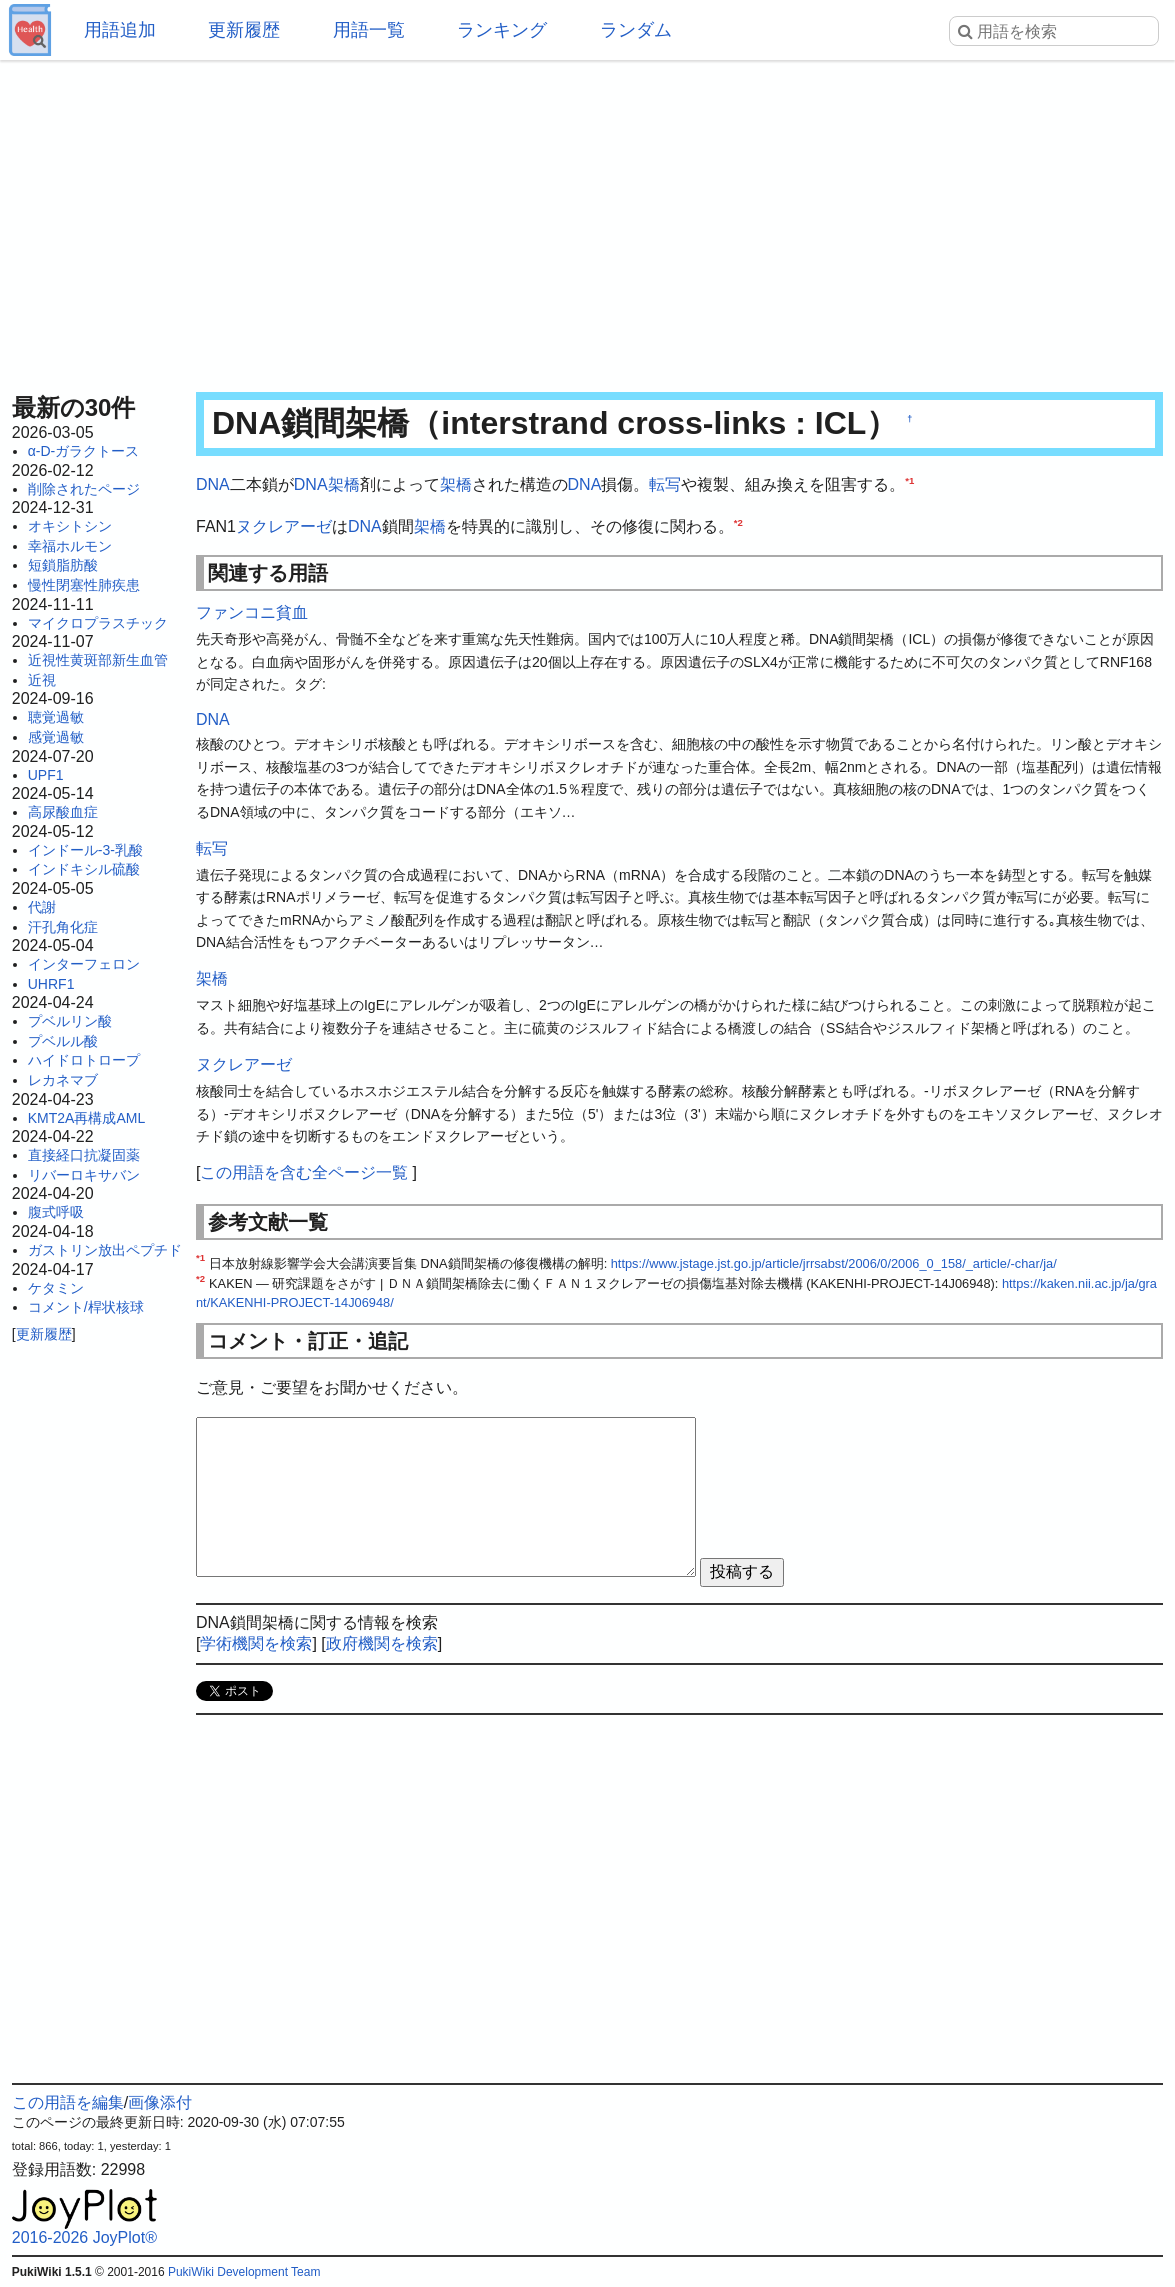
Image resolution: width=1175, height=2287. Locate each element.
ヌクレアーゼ (284, 526)
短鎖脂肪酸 (63, 565)
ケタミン (56, 1288)
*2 (738, 521)
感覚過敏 (56, 737)
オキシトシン (70, 526)
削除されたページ (84, 489)
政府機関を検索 (382, 1643)
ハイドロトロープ (84, 1060)
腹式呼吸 (56, 1212)
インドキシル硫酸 (84, 869)
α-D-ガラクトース (84, 451)
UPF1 (46, 775)
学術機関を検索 (256, 1643)
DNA (213, 484)
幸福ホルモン (70, 546)
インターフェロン (84, 964)
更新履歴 (244, 30)
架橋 (344, 484)
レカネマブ (63, 1080)
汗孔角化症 (63, 927)
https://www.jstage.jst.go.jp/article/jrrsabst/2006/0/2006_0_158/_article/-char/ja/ (834, 1263)
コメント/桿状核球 (86, 1307)
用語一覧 (369, 30)
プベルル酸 (63, 1041)
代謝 (42, 907)
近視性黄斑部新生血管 (98, 660)
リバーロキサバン (84, 1175)
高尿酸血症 (63, 812)
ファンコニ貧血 (252, 612)
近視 (42, 680)
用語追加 (120, 30)
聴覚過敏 (56, 717)
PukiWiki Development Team (244, 2272)
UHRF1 (51, 984)
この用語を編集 (68, 2102)
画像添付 (160, 2102)
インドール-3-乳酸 (85, 850)
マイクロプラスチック (98, 623)
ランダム (636, 30)
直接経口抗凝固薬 (84, 1155)
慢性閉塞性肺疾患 (84, 585)
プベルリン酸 (70, 1021)
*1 (909, 480)
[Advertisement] (588, 220)
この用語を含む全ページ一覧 (304, 1172)
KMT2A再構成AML (86, 1118)
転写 (665, 484)
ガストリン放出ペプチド (105, 1250)
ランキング (502, 30)
